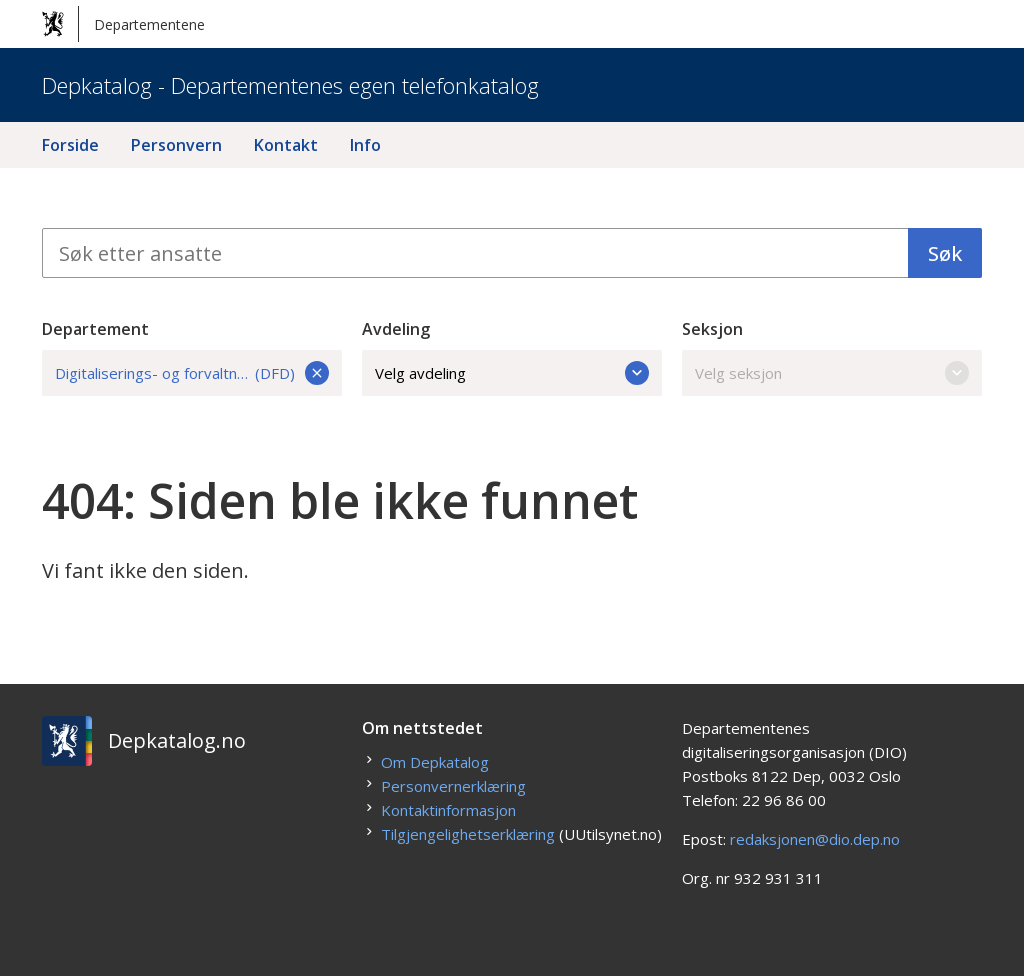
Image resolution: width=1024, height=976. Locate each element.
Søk (945, 253)
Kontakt (286, 145)
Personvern (176, 145)
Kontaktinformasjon (448, 810)
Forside (70, 145)
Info (365, 145)
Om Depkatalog (435, 762)
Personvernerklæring (453, 786)
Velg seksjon (832, 373)
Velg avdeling (512, 373)
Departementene (123, 24)
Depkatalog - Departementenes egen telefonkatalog (290, 85)
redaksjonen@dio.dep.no (815, 839)
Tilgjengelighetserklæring (468, 834)
